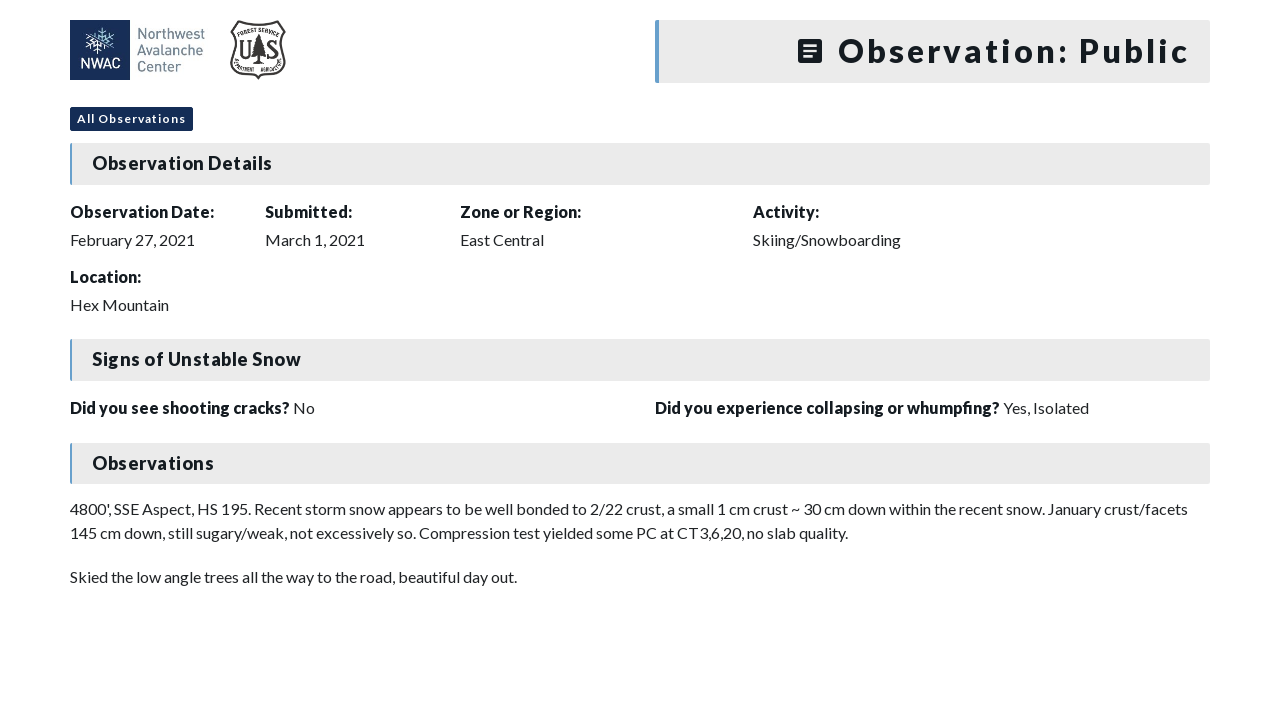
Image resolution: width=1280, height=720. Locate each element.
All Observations (131, 118)
